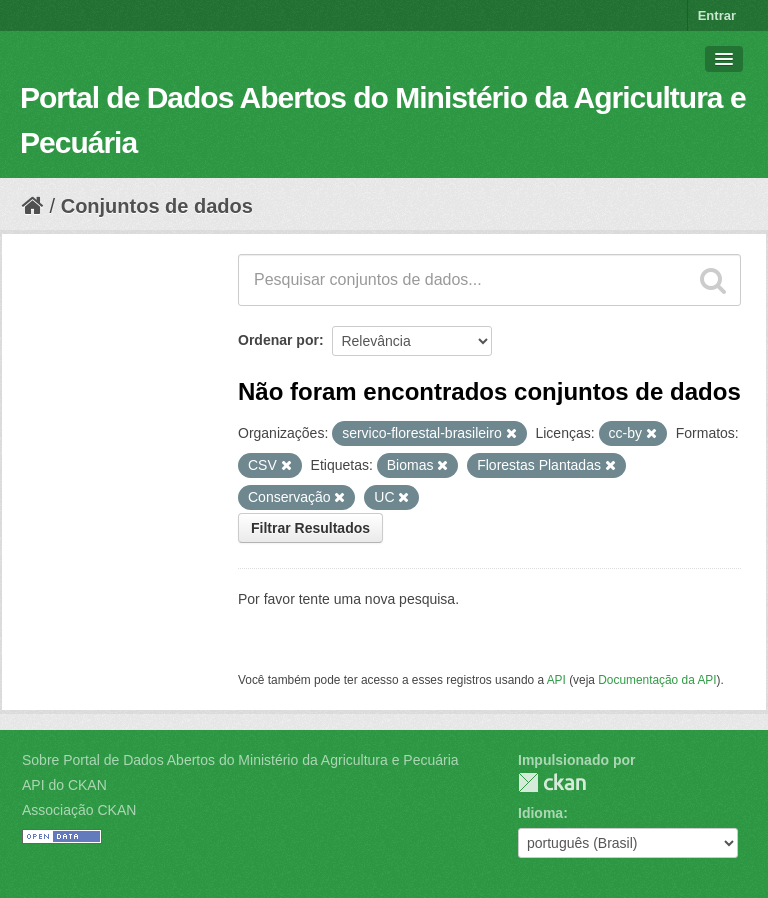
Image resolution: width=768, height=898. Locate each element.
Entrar (717, 15)
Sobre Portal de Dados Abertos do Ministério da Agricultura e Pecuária (240, 760)
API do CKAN (64, 785)
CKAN (552, 782)
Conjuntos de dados (157, 206)
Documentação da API (657, 680)
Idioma (540, 813)
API (556, 680)
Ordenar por (278, 340)
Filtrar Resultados (310, 528)
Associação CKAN (79, 810)
